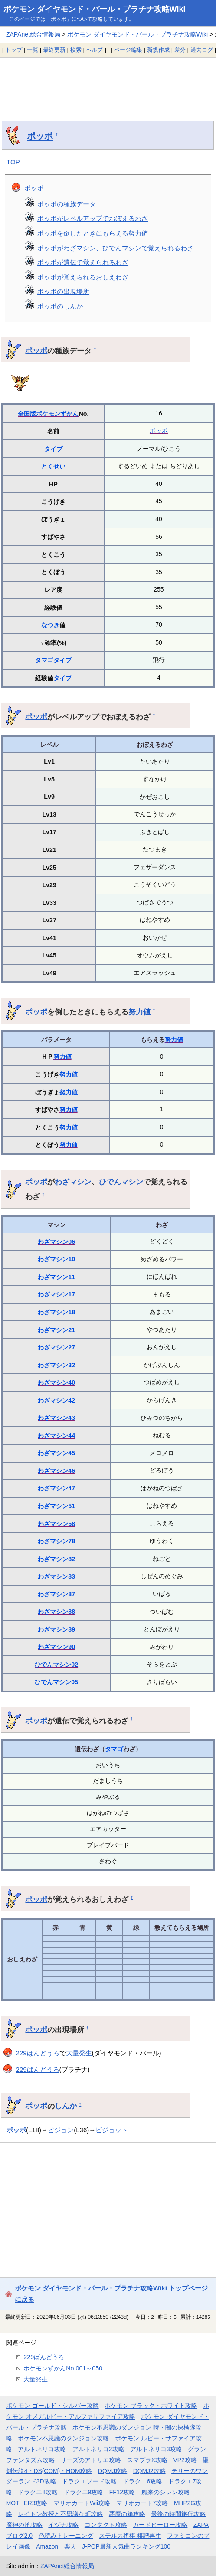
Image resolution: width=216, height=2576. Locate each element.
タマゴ (44, 660)
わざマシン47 (56, 1488)
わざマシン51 (56, 1505)
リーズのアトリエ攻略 (90, 2459)
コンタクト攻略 (106, 2524)
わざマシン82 (56, 1559)
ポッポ (40, 136)
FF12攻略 (122, 2492)
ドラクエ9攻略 (84, 2492)
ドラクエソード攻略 (89, 2481)
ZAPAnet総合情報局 (33, 34)
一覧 (32, 50)
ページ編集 (128, 50)
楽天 (70, 2546)
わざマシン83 (56, 1576)
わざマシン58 (56, 1523)
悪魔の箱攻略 (127, 2513)
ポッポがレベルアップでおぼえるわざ (92, 218)
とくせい (53, 466)
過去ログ (201, 50)
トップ (13, 50)
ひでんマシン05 (56, 1682)
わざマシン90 (56, 1646)
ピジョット (111, 2130)
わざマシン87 (56, 1594)
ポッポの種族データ (66, 204)
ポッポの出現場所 (63, 291)
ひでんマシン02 (56, 1664)
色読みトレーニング (66, 2535)
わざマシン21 (56, 1329)
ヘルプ (94, 50)
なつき (50, 625)
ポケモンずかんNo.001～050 (62, 2368)
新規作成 (158, 50)
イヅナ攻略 (63, 2524)
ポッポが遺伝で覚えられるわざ (82, 262)
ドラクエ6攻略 (143, 2481)
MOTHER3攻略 (27, 2503)
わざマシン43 (56, 1417)
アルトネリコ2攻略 (98, 2449)
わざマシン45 (56, 1452)
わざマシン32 (56, 1365)
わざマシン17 (56, 1294)
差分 (180, 50)
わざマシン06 (56, 1241)
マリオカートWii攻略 (81, 2503)
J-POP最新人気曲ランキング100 (126, 2546)
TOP (13, 162)
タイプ (53, 448)
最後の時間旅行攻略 (178, 2513)
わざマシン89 (56, 1629)
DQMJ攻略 (112, 2470)
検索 (76, 50)
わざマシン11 (56, 1276)
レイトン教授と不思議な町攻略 (60, 2513)
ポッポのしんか (60, 306)
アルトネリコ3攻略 (156, 2449)
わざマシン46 (56, 1470)
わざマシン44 (56, 1435)
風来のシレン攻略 (165, 2492)
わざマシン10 (56, 1259)
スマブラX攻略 (147, 2459)
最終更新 (54, 50)
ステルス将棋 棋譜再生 (130, 2535)
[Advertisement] (108, 82)
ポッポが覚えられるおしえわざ (82, 277)
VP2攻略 (185, 2459)
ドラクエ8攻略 (38, 2492)
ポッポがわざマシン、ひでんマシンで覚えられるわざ (115, 248)
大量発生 (79, 2053)
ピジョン (61, 2130)
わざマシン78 (56, 1541)
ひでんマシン (121, 1181)
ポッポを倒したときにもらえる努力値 (92, 233)
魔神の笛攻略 (24, 2524)
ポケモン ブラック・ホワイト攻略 (151, 2405)
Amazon (47, 2546)
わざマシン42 (56, 1400)
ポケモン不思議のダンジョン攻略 (63, 2438)
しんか (66, 2105)
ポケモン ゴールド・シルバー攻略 (52, 2405)
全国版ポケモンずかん (48, 413)
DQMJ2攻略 (149, 2470)
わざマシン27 (56, 1347)
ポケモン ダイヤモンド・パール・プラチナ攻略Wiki (94, 9)
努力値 (139, 1011)
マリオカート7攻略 (142, 2503)
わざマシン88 (56, 1611)
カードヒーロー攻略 (160, 2524)
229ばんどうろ (37, 2053)
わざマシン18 (56, 1312)
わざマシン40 (56, 1382)
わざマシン (73, 1181)
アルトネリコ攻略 (42, 2449)
